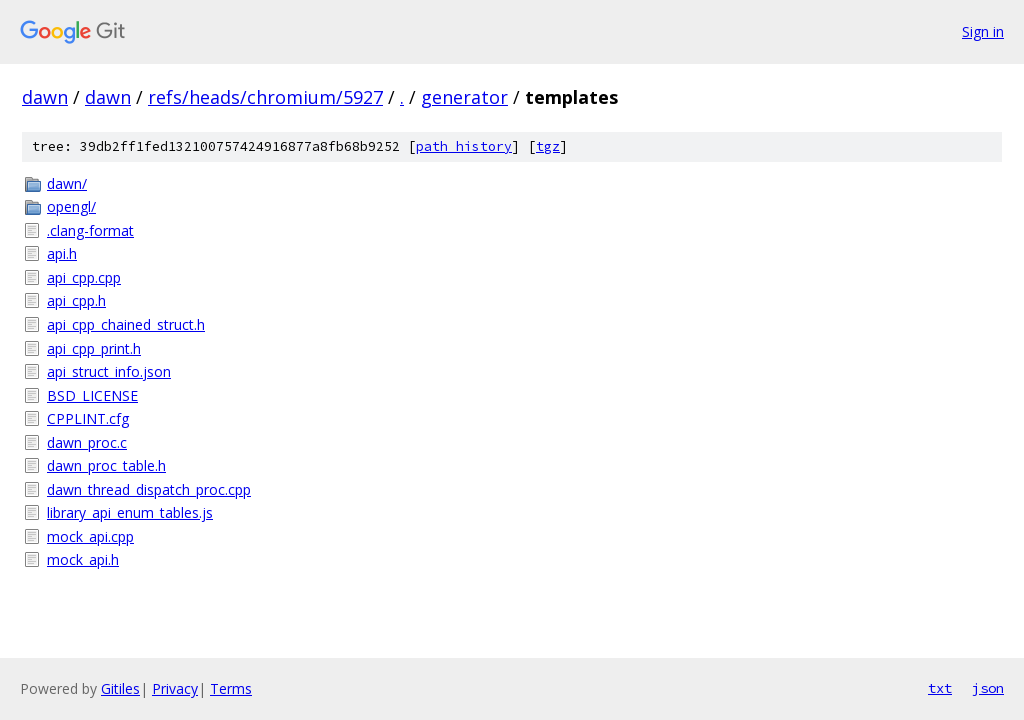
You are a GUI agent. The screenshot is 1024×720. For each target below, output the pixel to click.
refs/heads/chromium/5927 (265, 97)
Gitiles (120, 688)
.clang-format (90, 230)
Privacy (175, 688)
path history (464, 146)
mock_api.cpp (90, 536)
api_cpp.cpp (84, 277)
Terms (231, 688)
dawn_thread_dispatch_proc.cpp (149, 489)
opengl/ (71, 206)
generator (464, 97)
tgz (548, 146)
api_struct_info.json (109, 371)
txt (940, 688)
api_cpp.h (76, 300)
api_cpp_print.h (94, 348)
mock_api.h (83, 559)
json (988, 688)
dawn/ (67, 183)
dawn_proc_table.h (106, 465)
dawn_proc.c (87, 442)
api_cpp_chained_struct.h (126, 324)
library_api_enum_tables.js (130, 512)
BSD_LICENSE (92, 395)
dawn (45, 97)
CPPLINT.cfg (88, 418)
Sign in (983, 31)
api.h (62, 253)
